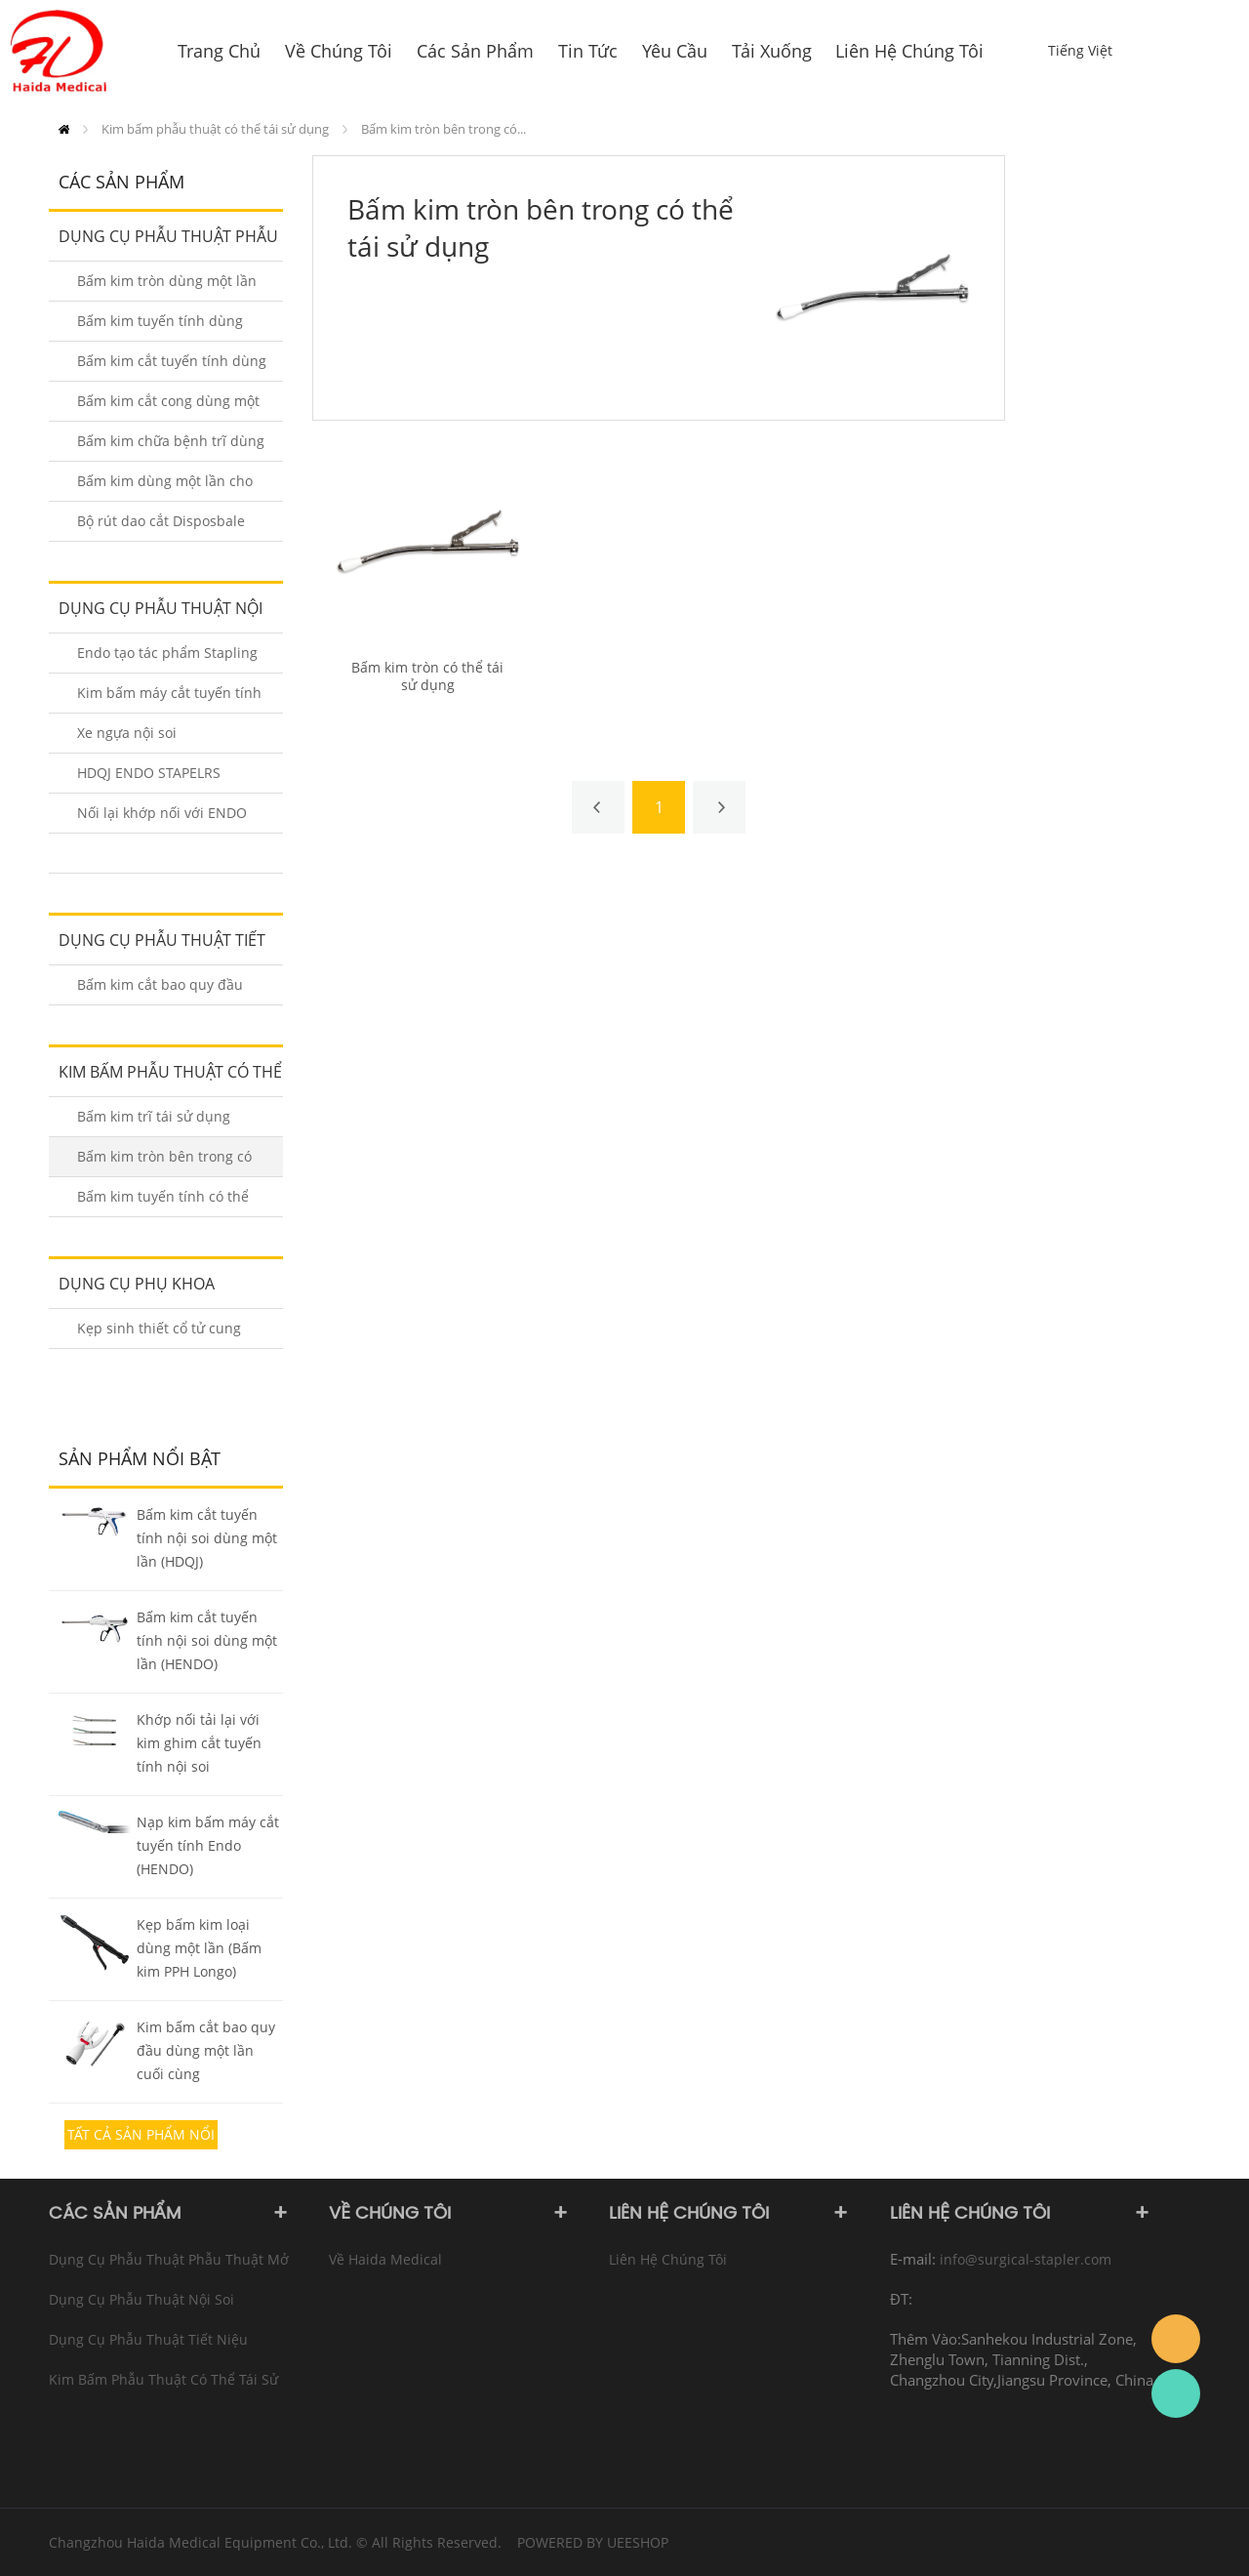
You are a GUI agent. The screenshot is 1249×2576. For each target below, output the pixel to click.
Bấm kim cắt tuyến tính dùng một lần (171, 366)
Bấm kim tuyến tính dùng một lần (160, 326)
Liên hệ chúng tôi (668, 2259)
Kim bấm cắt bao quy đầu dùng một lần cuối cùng (206, 2050)
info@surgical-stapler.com (1025, 2259)
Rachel (1175, 2393)
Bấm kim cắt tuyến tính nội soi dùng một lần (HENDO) (207, 1640)
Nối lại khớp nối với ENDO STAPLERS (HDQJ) (162, 818)
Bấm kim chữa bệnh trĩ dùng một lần (170, 446)
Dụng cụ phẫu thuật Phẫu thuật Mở (163, 243)
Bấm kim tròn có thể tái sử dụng (427, 676)
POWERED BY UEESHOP (592, 2542)
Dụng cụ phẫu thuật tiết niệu (157, 946)
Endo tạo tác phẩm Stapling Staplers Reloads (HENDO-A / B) (171, 658)
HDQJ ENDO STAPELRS (149, 772)
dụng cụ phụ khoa (137, 1283)
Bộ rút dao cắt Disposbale (161, 520)
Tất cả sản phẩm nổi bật (141, 2137)
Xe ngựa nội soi (127, 732)
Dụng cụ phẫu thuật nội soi (155, 615)
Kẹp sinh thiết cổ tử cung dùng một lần (159, 1334)
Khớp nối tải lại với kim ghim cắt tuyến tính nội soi (199, 1743)
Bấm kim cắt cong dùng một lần (168, 406)
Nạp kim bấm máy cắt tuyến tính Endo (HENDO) (208, 1845)
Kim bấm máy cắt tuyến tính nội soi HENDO (169, 698)
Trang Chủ (64, 129)
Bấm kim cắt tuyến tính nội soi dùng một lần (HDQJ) (207, 1538)
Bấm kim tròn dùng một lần (167, 280)
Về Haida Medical (385, 2259)
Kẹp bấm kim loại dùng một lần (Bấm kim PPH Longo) (199, 1948)
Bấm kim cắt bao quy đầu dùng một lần (160, 990)
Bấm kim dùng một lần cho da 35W (165, 486)
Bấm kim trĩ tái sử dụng (153, 1116)
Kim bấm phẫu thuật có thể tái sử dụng (215, 129)
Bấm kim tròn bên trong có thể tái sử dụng (164, 1162)
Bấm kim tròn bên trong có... (443, 129)
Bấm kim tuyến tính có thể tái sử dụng (163, 1202)
